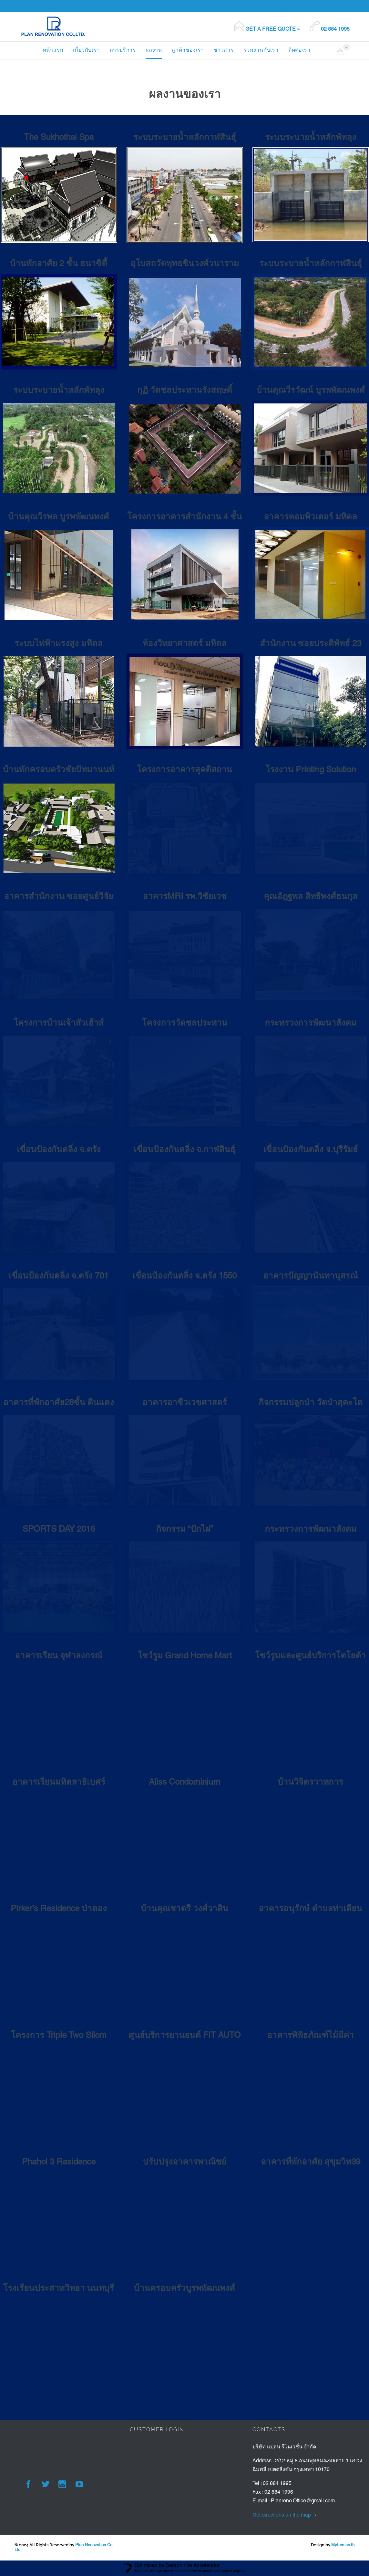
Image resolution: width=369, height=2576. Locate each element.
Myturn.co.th (342, 2545)
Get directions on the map (281, 2515)
